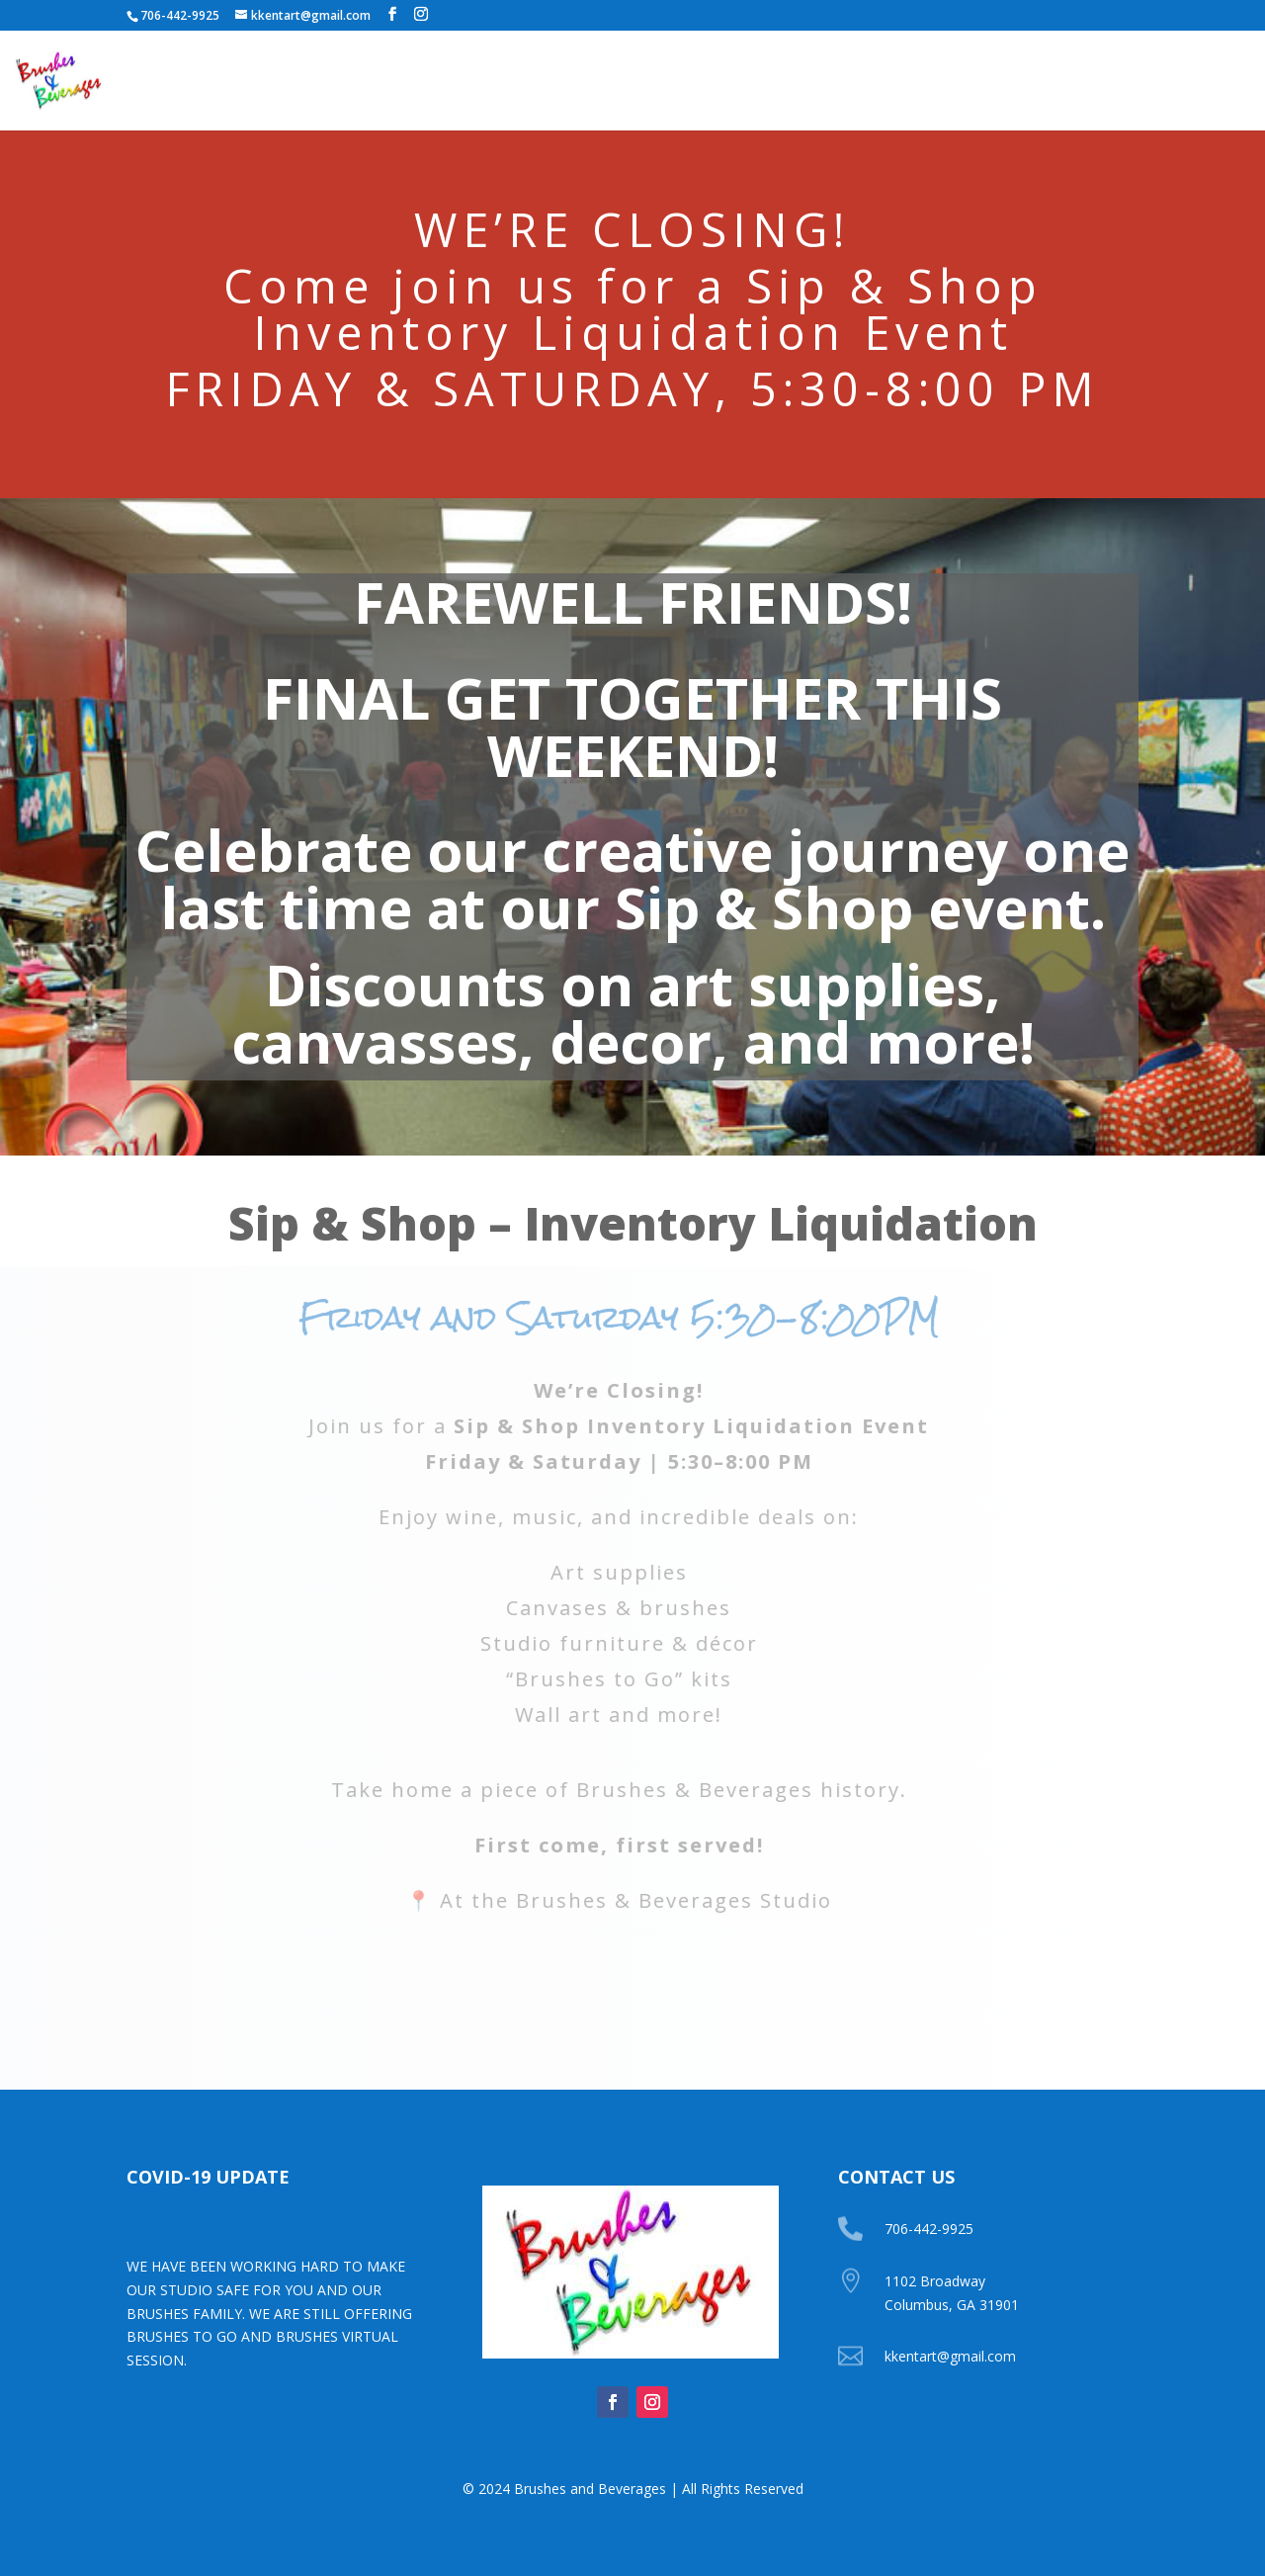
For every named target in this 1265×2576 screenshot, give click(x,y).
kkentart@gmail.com (950, 2356)
